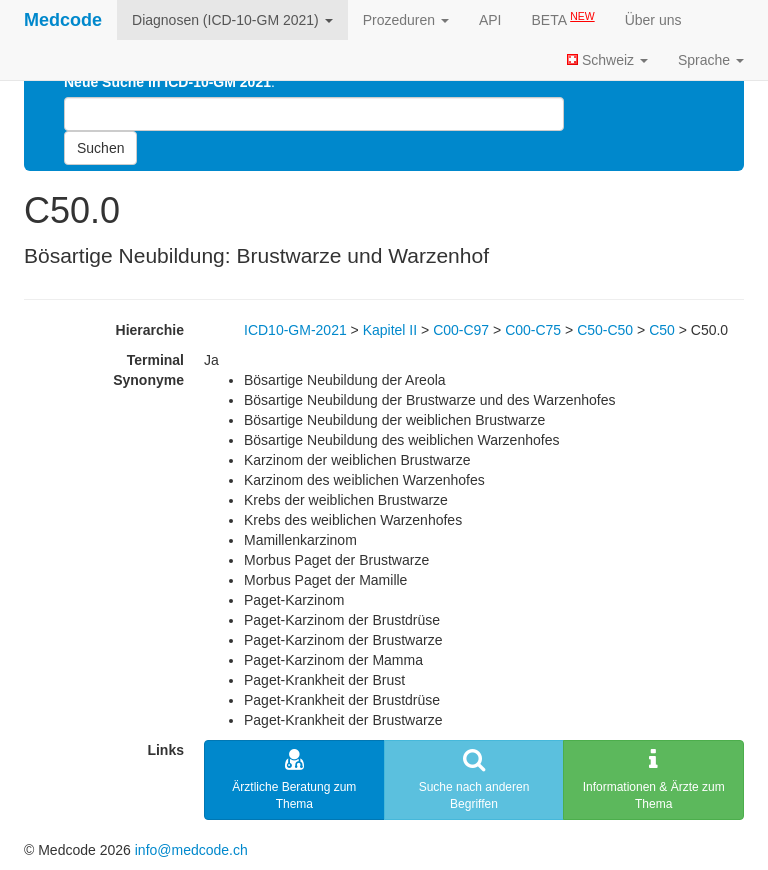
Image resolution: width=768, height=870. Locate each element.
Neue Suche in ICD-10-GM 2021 (167, 82)
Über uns (653, 20)
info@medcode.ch (191, 850)
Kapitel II (390, 330)
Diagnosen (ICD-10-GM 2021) (232, 20)
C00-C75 (533, 330)
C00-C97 (461, 330)
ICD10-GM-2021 (295, 330)
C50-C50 (605, 330)
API (490, 20)
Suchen (100, 148)
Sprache (711, 60)
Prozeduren (406, 20)
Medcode (63, 20)
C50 (662, 330)
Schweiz (607, 60)
